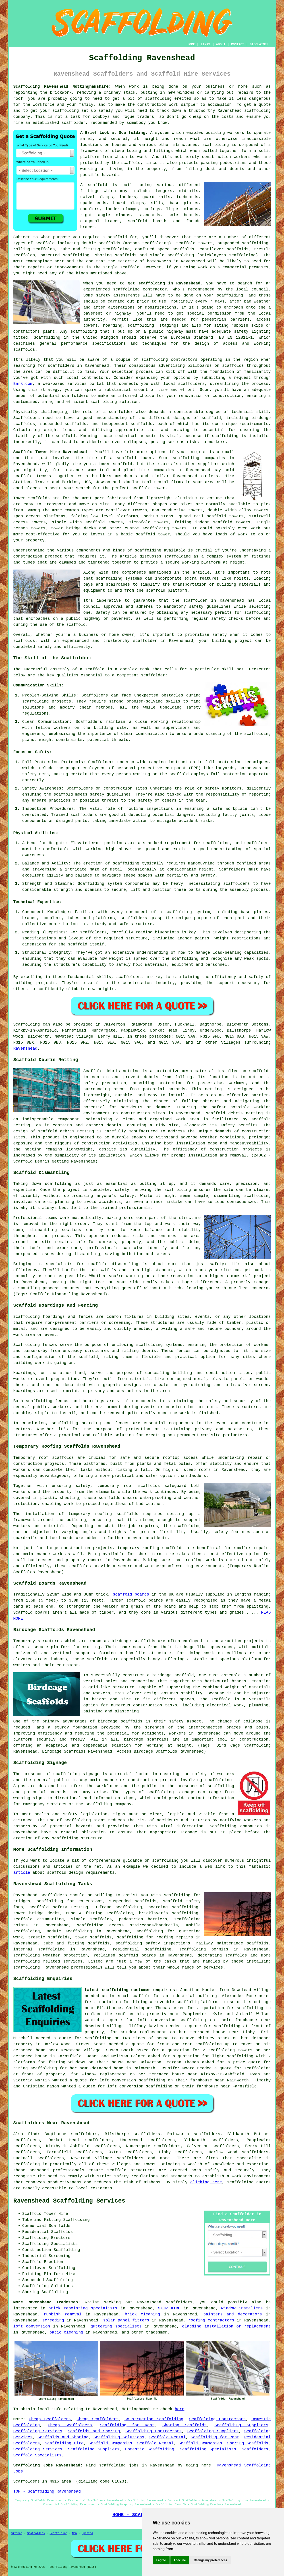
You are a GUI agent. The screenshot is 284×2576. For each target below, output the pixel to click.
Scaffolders (255, 2449)
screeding (53, 2320)
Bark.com (23, 383)
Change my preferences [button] (210, 2560)
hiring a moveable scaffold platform (175, 2002)
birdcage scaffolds (120, 1721)
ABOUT (220, 44)
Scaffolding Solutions (118, 2437)
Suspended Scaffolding (47, 2280)
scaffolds (63, 1457)
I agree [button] (161, 2560)
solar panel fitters (126, 2320)
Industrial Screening (46, 2256)
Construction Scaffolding (153, 2419)
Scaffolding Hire (64, 2443)
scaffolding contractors (169, 359)
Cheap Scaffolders (50, 2419)
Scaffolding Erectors (46, 2238)
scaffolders (75, 396)
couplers (90, 209)
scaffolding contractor (140, 289)
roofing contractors (211, 2320)
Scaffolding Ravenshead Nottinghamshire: (62, 86)
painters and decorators (232, 2314)
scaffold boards (147, 221)
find (32, 2134)
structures (162, 1322)
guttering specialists (116, 2326)
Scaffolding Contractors (217, 2419)
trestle (262, 249)
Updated (87, 2533)
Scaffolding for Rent (127, 2425)
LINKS (205, 44)
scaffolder (153, 675)
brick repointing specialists (82, 2308)
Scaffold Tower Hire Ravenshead (50, 452)
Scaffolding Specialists (208, 2449)
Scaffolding (26, 1024)
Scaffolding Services (37, 2431)
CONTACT (237, 44)
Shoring (30, 2292)
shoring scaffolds (116, 255)
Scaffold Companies (110, 2443)
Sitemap (16, 2533)
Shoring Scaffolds (184, 2425)
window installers (242, 2308)
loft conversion (31, 2326)
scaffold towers (32, 476)
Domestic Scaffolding (149, 2449)
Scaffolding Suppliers (241, 2425)
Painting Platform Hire (48, 2274)
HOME (191, 44)
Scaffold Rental (167, 2437)
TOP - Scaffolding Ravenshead (47, 2491)
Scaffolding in (51, 337)
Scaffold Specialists (37, 2455)
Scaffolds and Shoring (94, 2431)
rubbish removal (62, 2314)
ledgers (163, 191)
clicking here (206, 2182)
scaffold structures (131, 2170)
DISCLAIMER (259, 44)
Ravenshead (25, 1048)
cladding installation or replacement (226, 2326)
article (21, 1872)
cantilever (212, 249)
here (179, 2409)
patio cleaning (66, 2332)
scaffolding (158, 98)
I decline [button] (180, 2560)
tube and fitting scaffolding (95, 249)
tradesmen (157, 2332)
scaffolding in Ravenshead (169, 283)
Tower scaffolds (31, 498)
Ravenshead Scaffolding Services (69, 2201)
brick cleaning (142, 2314)
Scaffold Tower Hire (45, 2213)
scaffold (97, 185)
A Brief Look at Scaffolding (112, 133)
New (74, 2533)
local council (252, 289)
